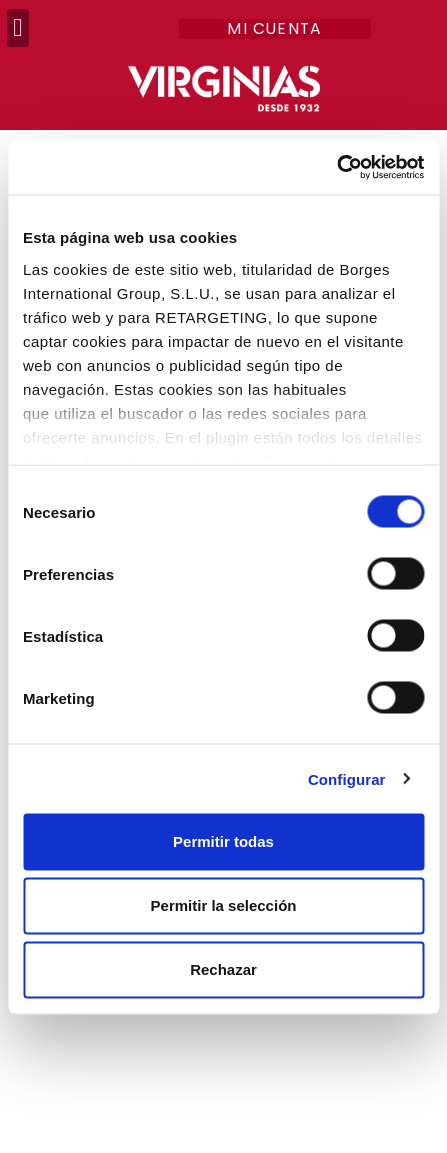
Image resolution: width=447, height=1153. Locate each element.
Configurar (347, 778)
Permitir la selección (224, 905)
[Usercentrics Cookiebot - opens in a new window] (336, 167)
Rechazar (223, 969)
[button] (18, 28)
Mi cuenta (274, 29)
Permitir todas (223, 841)
